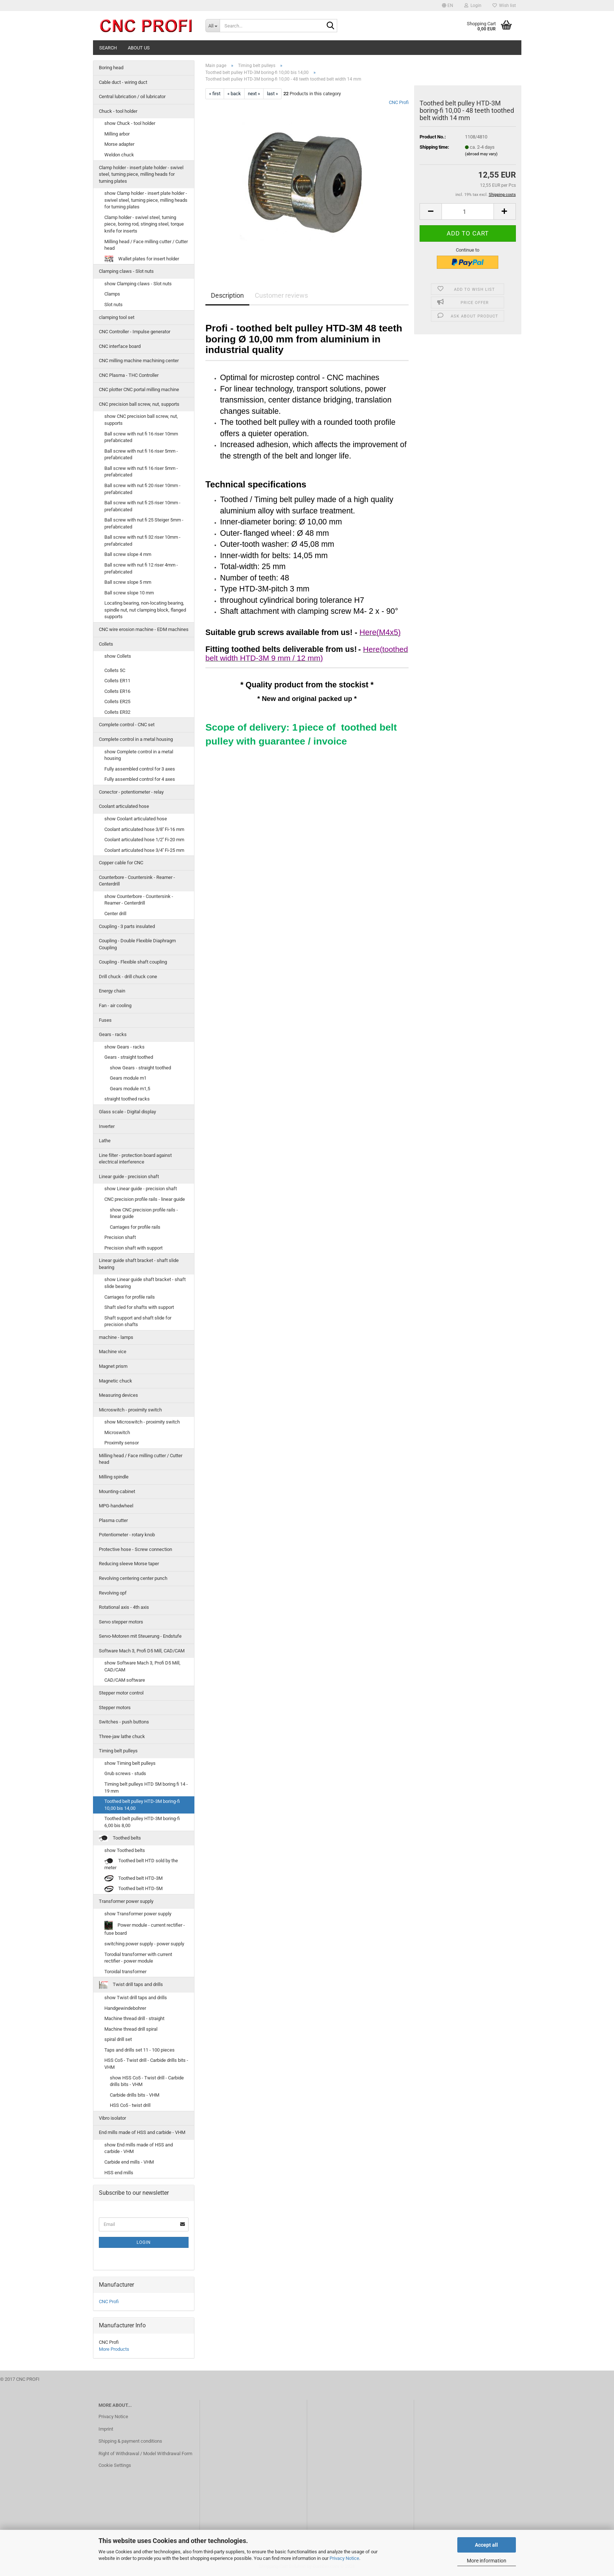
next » (254, 93)
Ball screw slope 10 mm (129, 592)
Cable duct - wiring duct (123, 82)
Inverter (107, 1126)
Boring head (111, 67)
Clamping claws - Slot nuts (126, 271)
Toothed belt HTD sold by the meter (141, 1864)
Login (144, 2242)
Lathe (105, 1140)
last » (272, 93)
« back (234, 93)
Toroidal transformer (125, 1971)
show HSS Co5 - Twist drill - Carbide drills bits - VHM (147, 2081)
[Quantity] (468, 211)
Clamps (112, 294)
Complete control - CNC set (127, 724)
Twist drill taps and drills (131, 1985)
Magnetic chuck (115, 1381)
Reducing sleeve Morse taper (129, 1563)
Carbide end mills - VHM (129, 2162)
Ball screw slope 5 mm (127, 582)
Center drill (115, 913)
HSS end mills (118, 2172)
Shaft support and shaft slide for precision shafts (137, 1321)
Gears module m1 (128, 1078)
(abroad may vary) (481, 154)
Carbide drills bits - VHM (134, 2095)
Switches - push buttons (124, 1722)
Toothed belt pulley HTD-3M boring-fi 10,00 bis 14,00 (142, 1805)
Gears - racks (113, 1034)
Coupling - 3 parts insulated (127, 926)
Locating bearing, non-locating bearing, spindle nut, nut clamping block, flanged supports (145, 609)
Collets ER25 (117, 701)
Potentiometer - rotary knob (127, 1534)
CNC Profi (399, 102)
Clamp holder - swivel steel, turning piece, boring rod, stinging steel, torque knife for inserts (144, 224)
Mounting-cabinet (117, 1491)
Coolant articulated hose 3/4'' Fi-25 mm (144, 850)
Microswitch (117, 1432)
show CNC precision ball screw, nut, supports (141, 419)
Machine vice (112, 1351)
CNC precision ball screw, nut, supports (139, 404)
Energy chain (112, 991)
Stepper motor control (121, 1693)
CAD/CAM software (124, 1680)
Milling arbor (117, 134)
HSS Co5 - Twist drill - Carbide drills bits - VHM (146, 2063)
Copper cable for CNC (121, 862)
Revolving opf (113, 1593)
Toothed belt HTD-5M (133, 1889)
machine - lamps (116, 1337)
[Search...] (212, 25)
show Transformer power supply (137, 1913)
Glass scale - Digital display (127, 1111)
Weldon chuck (119, 154)
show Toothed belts (124, 1850)
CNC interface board (120, 346)
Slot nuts (113, 304)
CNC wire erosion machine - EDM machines (144, 629)
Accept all (486, 2545)
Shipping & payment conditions (130, 2441)
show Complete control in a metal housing (138, 755)
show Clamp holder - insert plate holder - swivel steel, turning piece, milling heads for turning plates (145, 199)
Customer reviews (281, 295)
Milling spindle (114, 1477)
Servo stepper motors (121, 1622)
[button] (447, 5)
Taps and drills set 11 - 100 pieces (139, 2050)
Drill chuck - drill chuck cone (128, 976)
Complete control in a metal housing (136, 739)
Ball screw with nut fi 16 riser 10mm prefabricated (141, 437)
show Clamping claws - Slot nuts (138, 283)
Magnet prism (113, 1366)
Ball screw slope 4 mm (127, 554)
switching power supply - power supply (144, 1943)
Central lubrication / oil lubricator (132, 96)
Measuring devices (118, 1395)
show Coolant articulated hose (135, 818)
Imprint (105, 2429)
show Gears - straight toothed (140, 1067)
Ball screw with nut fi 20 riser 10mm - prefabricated (142, 489)
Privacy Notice (344, 2558)
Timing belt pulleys (118, 1750)
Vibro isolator (112, 2118)
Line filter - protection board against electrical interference (135, 1158)
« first (214, 93)
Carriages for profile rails (135, 1227)
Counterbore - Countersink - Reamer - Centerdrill (137, 881)
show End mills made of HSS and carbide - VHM (138, 2148)
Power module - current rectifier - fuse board (144, 1928)
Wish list (504, 5)
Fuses (105, 1020)
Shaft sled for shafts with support (139, 1307)
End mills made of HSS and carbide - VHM (142, 2132)
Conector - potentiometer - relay (131, 792)
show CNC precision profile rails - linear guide (144, 1213)
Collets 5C (114, 670)
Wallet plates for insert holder (141, 259)
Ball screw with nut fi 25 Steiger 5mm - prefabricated (143, 523)
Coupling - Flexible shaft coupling (133, 962)
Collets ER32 (117, 712)
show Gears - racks (124, 1047)
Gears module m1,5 (130, 1088)
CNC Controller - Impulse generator (134, 331)
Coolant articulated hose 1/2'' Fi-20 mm (144, 839)
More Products (114, 2349)
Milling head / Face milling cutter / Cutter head (146, 245)
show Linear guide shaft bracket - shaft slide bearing (145, 1283)
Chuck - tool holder (118, 111)
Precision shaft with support (133, 1248)
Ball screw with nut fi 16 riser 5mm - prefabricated (141, 454)
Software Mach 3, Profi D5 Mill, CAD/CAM (142, 1650)
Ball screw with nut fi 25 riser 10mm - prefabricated (142, 506)
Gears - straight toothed (128, 1057)
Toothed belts (120, 1838)
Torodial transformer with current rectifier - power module (138, 1958)
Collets (106, 644)
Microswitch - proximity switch (130, 1410)
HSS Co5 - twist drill (130, 2105)
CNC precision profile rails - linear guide (144, 1199)
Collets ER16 (117, 691)
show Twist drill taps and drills (135, 1997)
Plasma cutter (113, 1520)
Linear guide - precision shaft (129, 1176)
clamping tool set (116, 317)
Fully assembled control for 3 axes (139, 769)
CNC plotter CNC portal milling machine (139, 389)
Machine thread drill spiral (130, 2029)
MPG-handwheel (116, 1505)
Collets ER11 (117, 680)
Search (108, 48)
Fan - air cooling (115, 1005)
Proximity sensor (121, 1442)
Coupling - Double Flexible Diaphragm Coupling (137, 944)
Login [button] (472, 5)
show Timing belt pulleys (130, 1763)
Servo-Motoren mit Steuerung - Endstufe (140, 1636)
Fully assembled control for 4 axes (139, 779)
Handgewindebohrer (125, 2008)
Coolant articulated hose (124, 806)
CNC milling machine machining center (139, 360)
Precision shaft (120, 1237)
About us (139, 48)
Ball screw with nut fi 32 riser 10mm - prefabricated (142, 540)
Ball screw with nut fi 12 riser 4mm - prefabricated (141, 568)
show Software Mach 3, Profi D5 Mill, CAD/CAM (142, 1666)
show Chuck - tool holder (129, 123)
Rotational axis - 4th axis (124, 1607)
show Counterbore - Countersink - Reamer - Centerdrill (138, 900)
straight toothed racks (127, 1099)
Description (227, 295)
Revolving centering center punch (133, 1578)
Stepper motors (115, 1707)
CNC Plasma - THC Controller (129, 375)
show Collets (117, 656)
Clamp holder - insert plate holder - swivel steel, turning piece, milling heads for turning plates (141, 174)
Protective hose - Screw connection (135, 1549)
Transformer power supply (126, 1901)
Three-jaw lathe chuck (122, 1736)
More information (486, 2561)
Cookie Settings (114, 2465)
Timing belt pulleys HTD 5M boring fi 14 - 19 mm (146, 1787)
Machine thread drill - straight (134, 2018)
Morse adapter (119, 144)
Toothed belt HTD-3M (133, 1878)
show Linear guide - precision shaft (140, 1188)
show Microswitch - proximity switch (142, 1422)
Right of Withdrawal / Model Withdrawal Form (145, 2453)
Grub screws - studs (125, 1773)
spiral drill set (118, 2039)
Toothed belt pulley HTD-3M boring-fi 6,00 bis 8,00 (142, 1822)
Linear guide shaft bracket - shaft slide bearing (139, 1264)
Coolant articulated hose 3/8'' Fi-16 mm (144, 829)
